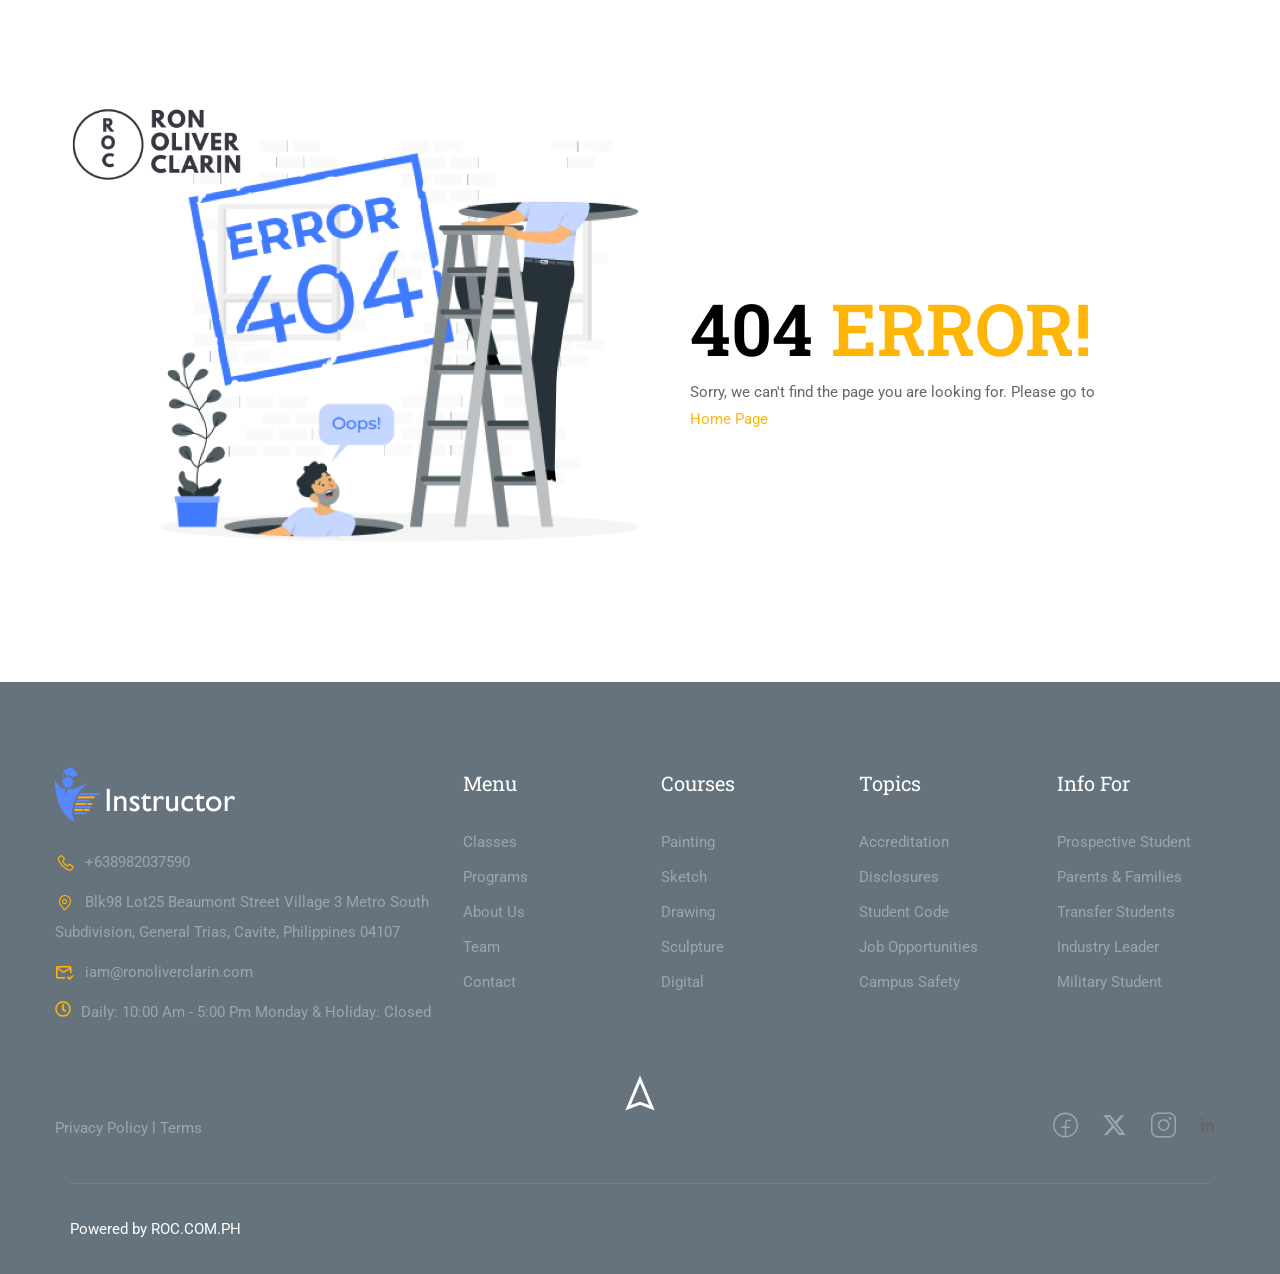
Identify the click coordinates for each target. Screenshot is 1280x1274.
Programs (495, 877)
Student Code (904, 912)
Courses (957, 153)
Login (1107, 25)
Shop (1048, 153)
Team (481, 947)
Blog (1112, 153)
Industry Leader (1108, 947)
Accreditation (904, 842)
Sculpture (692, 947)
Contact (1185, 153)
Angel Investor (669, 153)
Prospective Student (1124, 842)
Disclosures (899, 877)
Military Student (1109, 982)
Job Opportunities (918, 947)
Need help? (101, 25)
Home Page (729, 419)
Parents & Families (1119, 877)
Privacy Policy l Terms (128, 1128)
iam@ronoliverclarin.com (382, 25)
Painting (688, 842)
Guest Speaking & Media (823, 153)
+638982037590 (122, 862)
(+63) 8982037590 (215, 25)
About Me (367, 153)
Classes (490, 842)
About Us (494, 912)
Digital (682, 982)
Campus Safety (909, 982)
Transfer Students (1116, 912)
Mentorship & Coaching (503, 153)
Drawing (688, 912)
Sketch (684, 877)
